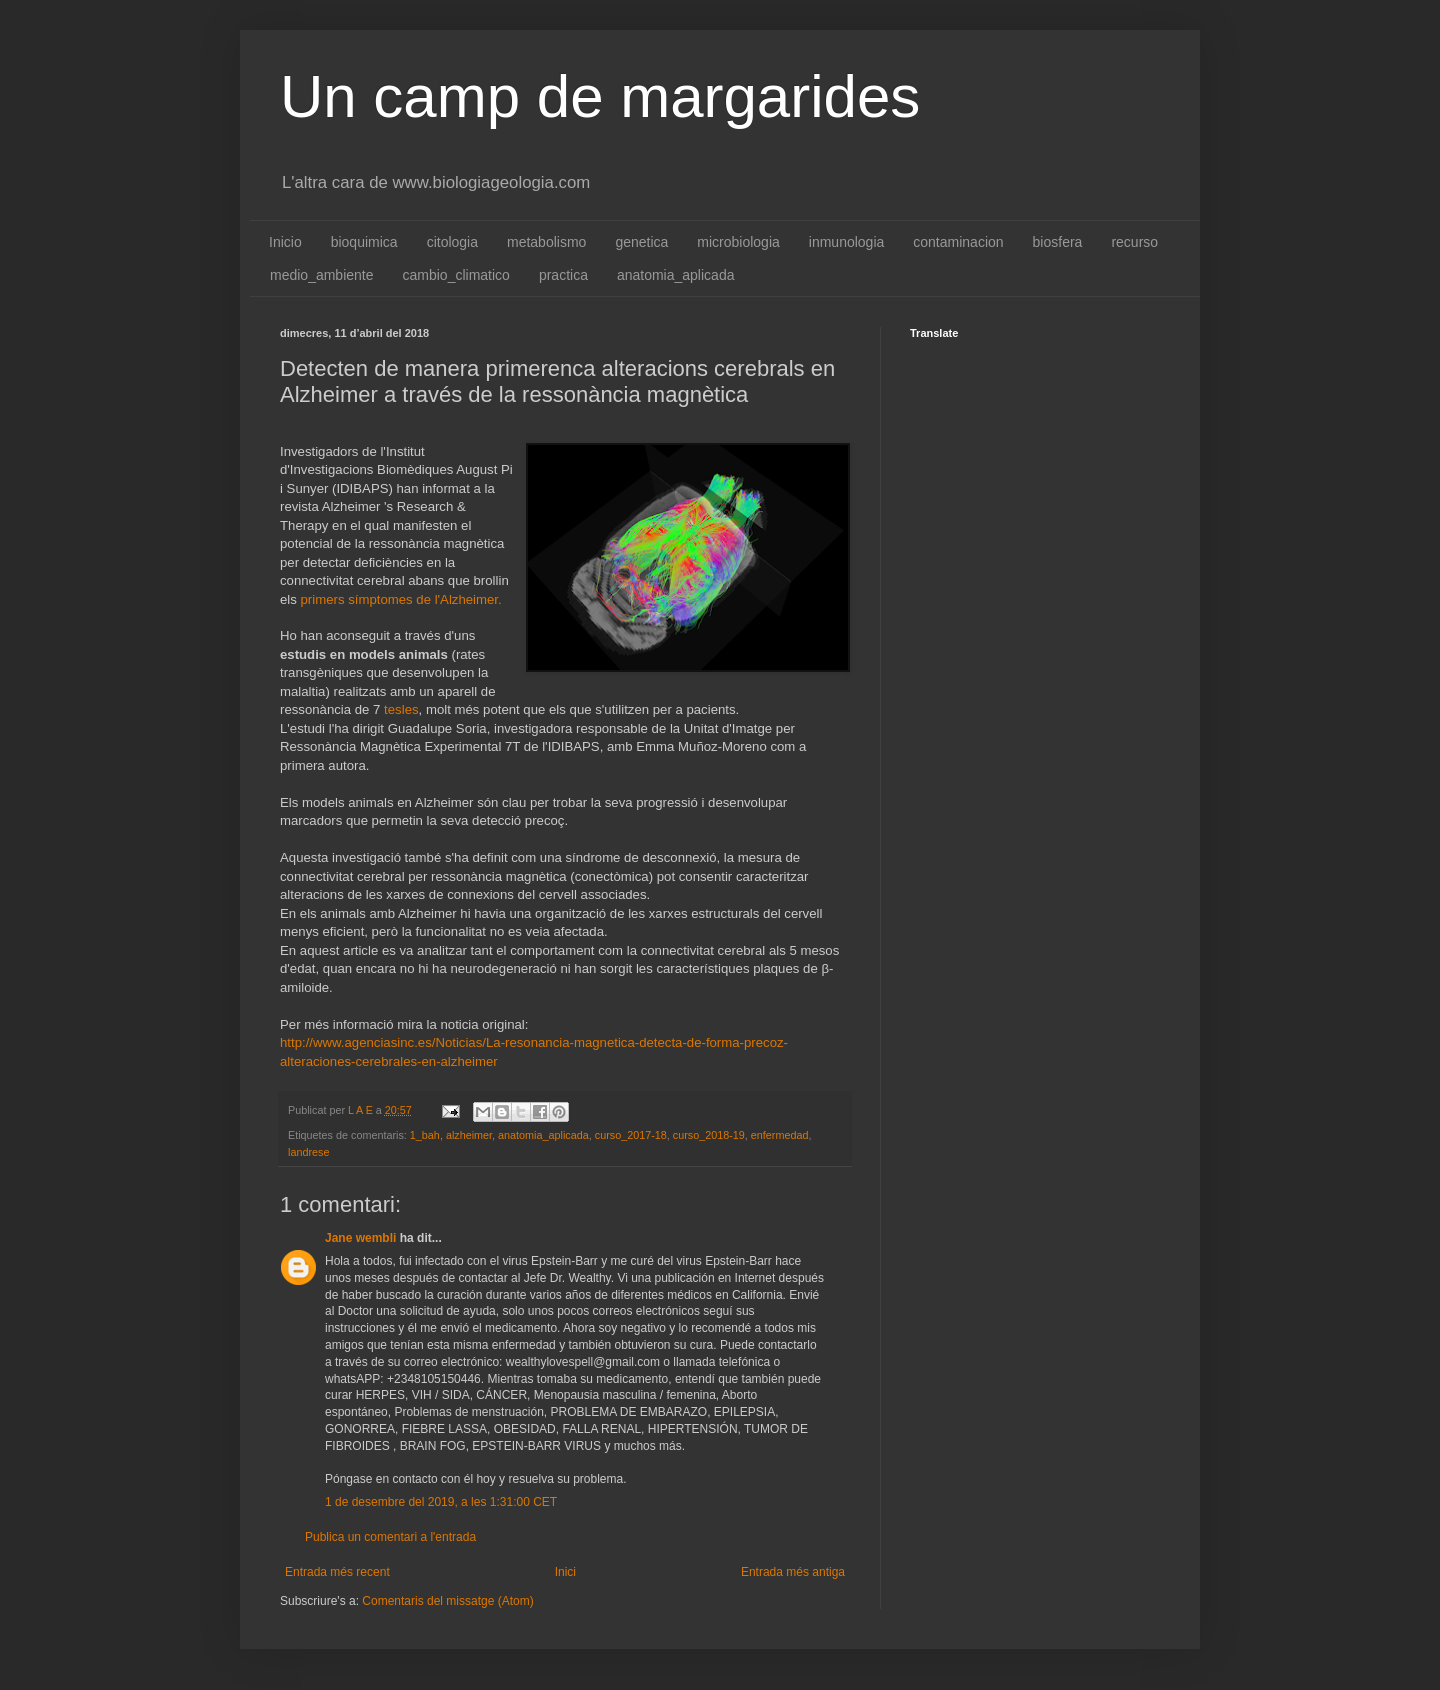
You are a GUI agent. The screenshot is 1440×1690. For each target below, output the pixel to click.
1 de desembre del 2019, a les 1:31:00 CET (441, 1502)
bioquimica (364, 242)
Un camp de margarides (600, 96)
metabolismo (546, 242)
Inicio (285, 242)
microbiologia (738, 242)
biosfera (1058, 242)
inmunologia (847, 242)
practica (563, 275)
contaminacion (958, 242)
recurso (1134, 242)
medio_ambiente (322, 275)
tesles (401, 709)
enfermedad (780, 1135)
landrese (308, 1152)
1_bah (425, 1135)
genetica (641, 242)
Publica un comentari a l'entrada (390, 1537)
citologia (452, 242)
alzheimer (469, 1135)
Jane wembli (360, 1238)
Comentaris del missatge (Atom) (447, 1601)
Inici (565, 1572)
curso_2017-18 (631, 1135)
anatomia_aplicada (676, 275)
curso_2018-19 (709, 1135)
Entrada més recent (337, 1572)
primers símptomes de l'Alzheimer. (401, 599)
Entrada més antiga (793, 1572)
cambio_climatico (456, 275)
